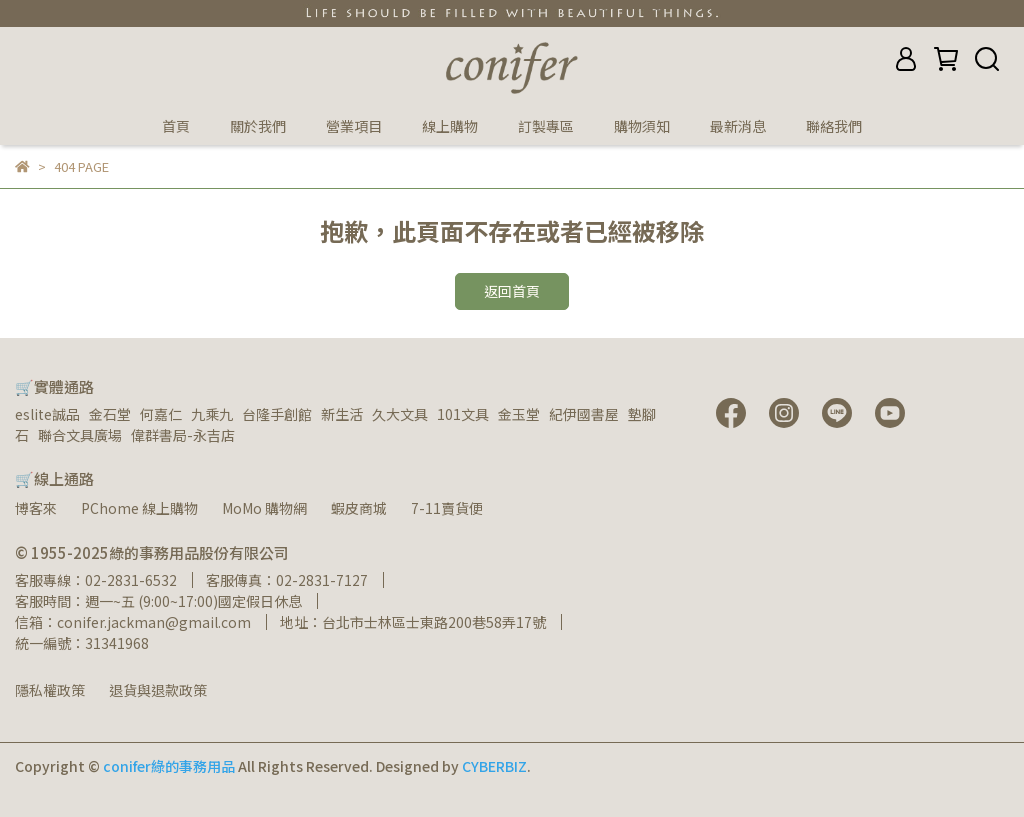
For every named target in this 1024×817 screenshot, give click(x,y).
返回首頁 (512, 291)
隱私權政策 (50, 690)
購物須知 (642, 126)
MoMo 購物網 (264, 508)
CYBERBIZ (494, 766)
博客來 (36, 508)
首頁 (176, 126)
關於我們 (258, 126)
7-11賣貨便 (447, 508)
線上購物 (450, 126)
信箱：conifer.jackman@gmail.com (133, 622)
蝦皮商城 (359, 508)
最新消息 (738, 126)
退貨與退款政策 (158, 690)
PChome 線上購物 (139, 508)
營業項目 (354, 126)
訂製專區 (546, 126)
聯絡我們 (834, 126)
